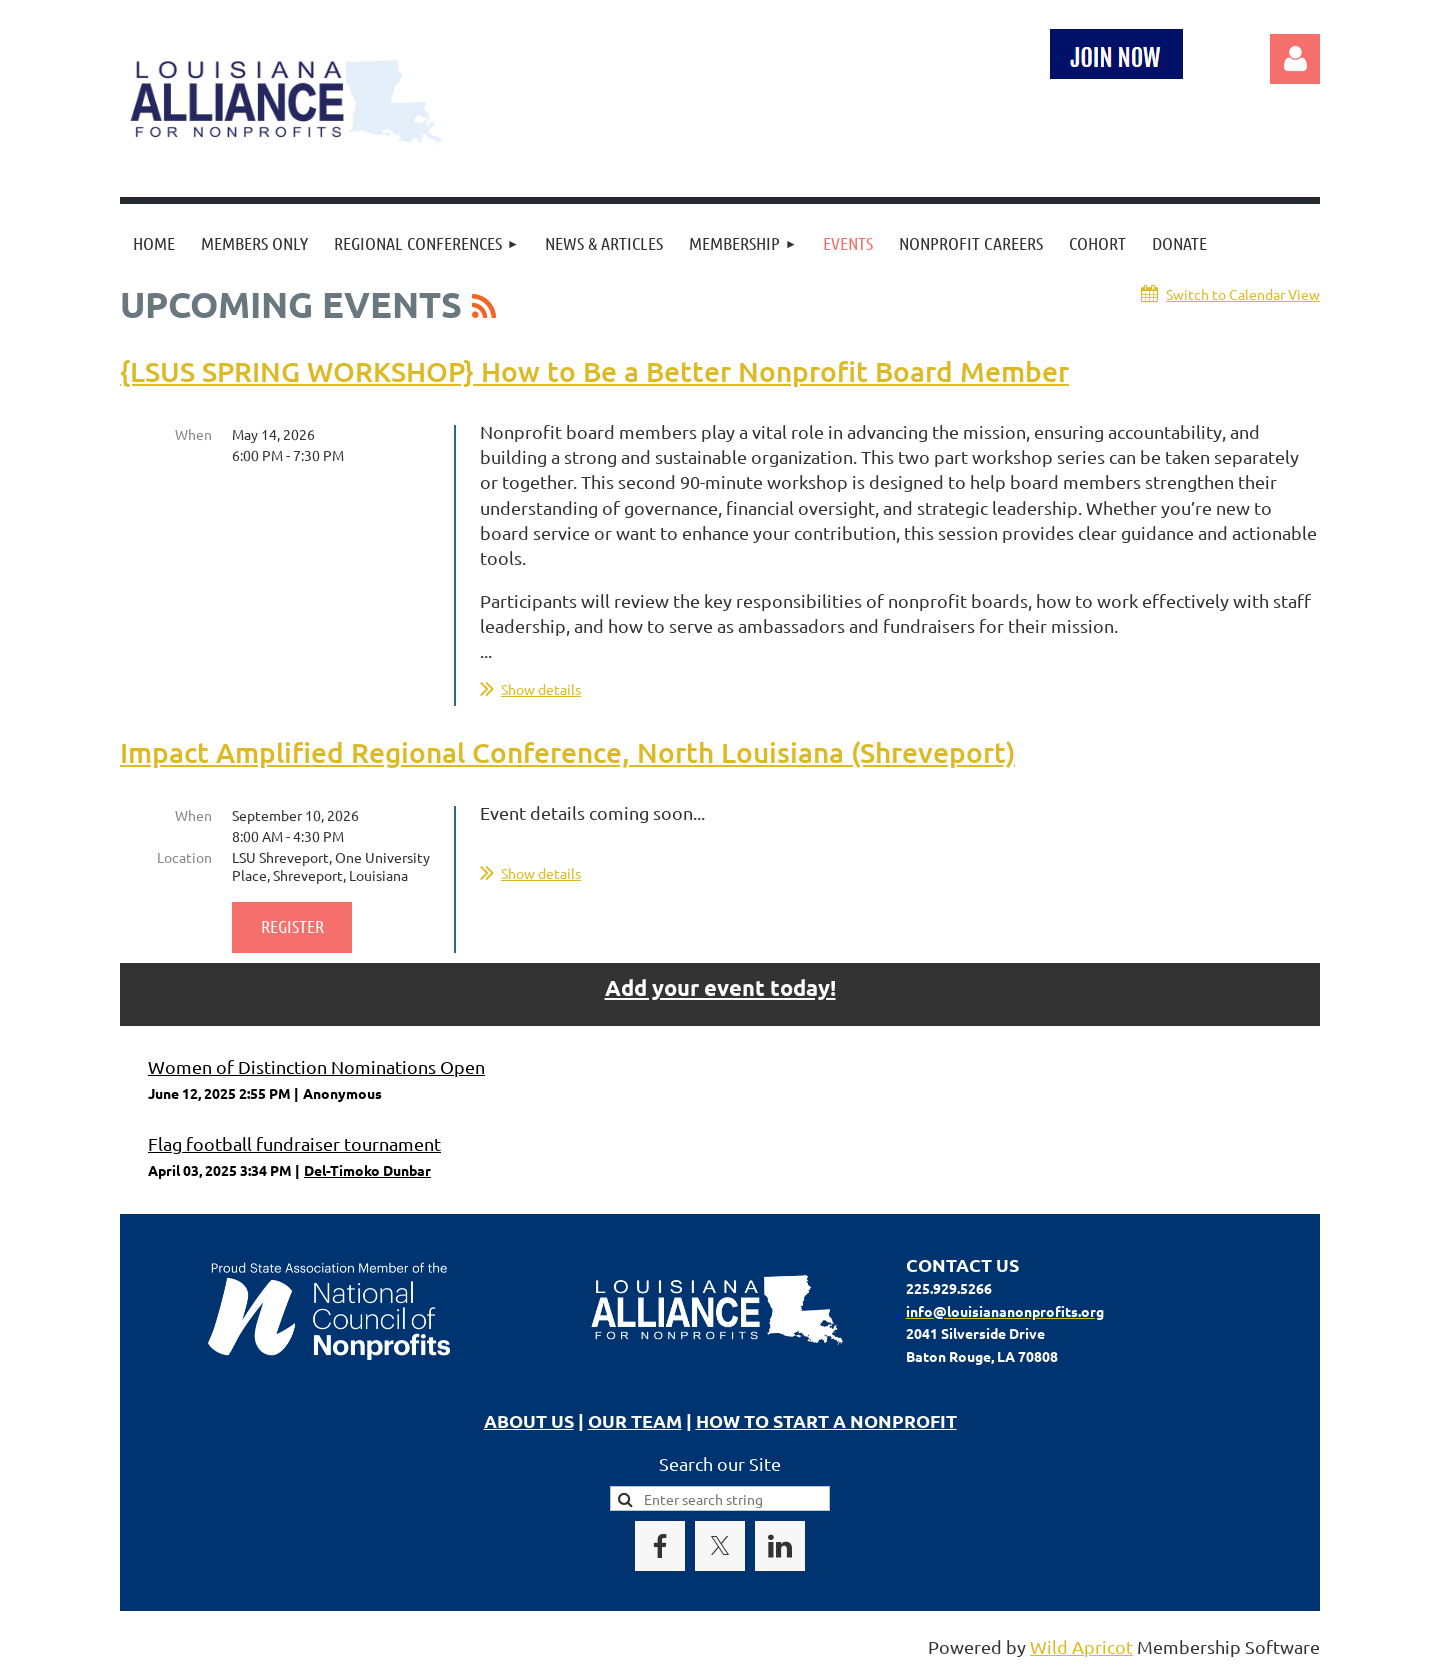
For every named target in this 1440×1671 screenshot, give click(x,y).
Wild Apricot (1081, 1646)
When (193, 434)
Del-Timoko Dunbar (367, 1170)
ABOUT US (529, 1420)
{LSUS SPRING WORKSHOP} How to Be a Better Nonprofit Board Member (594, 371)
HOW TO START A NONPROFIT (826, 1420)
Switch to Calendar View (1243, 294)
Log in (1295, 59)
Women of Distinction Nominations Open (316, 1066)
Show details (541, 689)
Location (184, 857)
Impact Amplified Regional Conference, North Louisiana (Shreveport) (567, 752)
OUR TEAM (635, 1420)
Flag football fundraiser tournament (294, 1143)
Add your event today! (720, 987)
